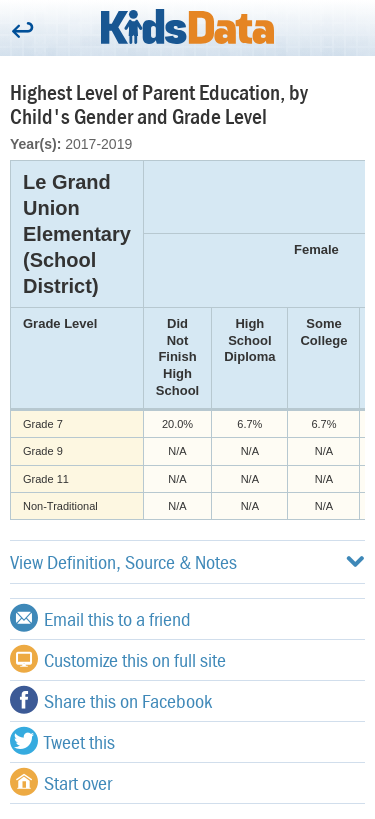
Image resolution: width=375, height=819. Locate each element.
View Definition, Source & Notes (187, 561)
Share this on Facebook (111, 700)
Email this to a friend (100, 618)
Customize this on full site (118, 659)
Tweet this (62, 741)
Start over (61, 782)
